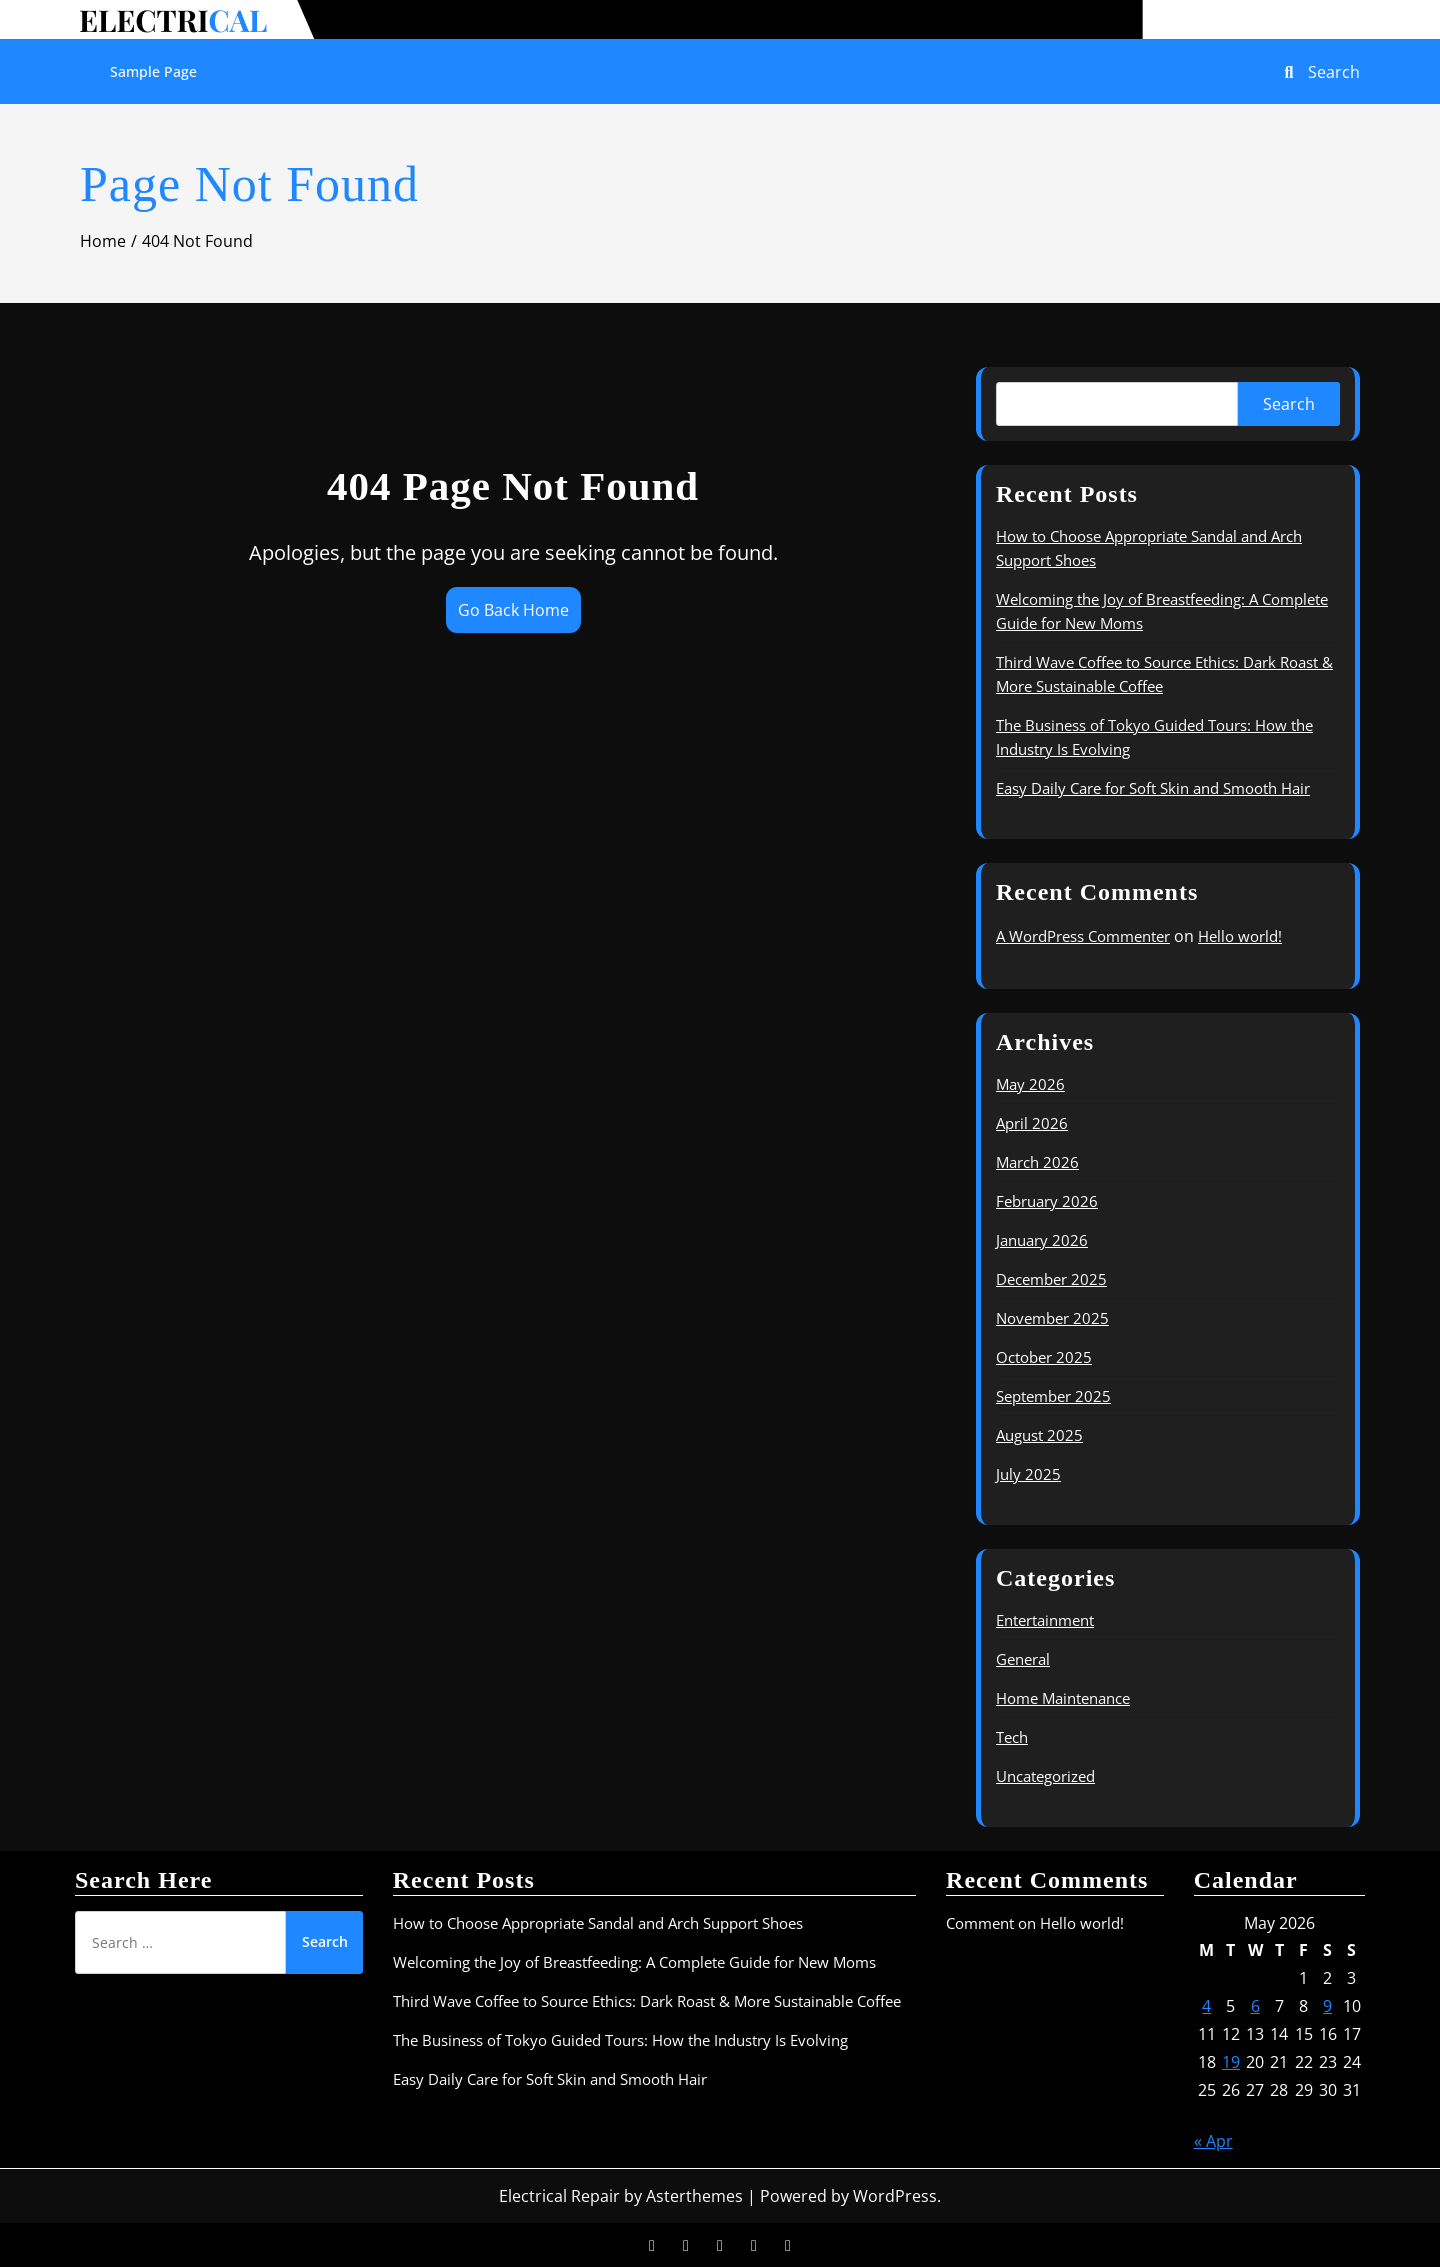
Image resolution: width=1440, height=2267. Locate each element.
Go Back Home (513, 610)
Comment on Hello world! (1035, 1923)
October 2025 (1044, 1357)
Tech (1012, 1737)
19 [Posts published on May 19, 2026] (1231, 2062)
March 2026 (1037, 1162)
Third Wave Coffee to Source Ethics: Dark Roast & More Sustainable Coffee (647, 2001)
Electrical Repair (559, 2196)
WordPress (895, 2196)
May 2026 (1030, 1084)
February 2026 (1047, 1201)
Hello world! (1240, 936)
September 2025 (1053, 1396)
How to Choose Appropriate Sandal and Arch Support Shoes (598, 1923)
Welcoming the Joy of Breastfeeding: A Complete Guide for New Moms (634, 1962)
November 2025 (1052, 1318)
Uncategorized (1045, 1776)
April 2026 (1032, 1123)
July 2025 (1028, 1474)
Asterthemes (694, 2196)
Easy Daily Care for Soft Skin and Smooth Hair (1153, 788)
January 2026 (1042, 1240)
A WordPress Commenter (1083, 936)
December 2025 (1051, 1279)
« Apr (1213, 2141)
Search (1289, 404)
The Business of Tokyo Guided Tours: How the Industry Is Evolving (620, 2040)
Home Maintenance (1063, 1698)
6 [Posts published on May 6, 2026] (1255, 2006)
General (1023, 1659)
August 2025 (1039, 1435)
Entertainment (1045, 1620)
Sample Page (153, 71)
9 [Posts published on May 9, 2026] (1327, 2006)
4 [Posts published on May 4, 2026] (1206, 2006)
